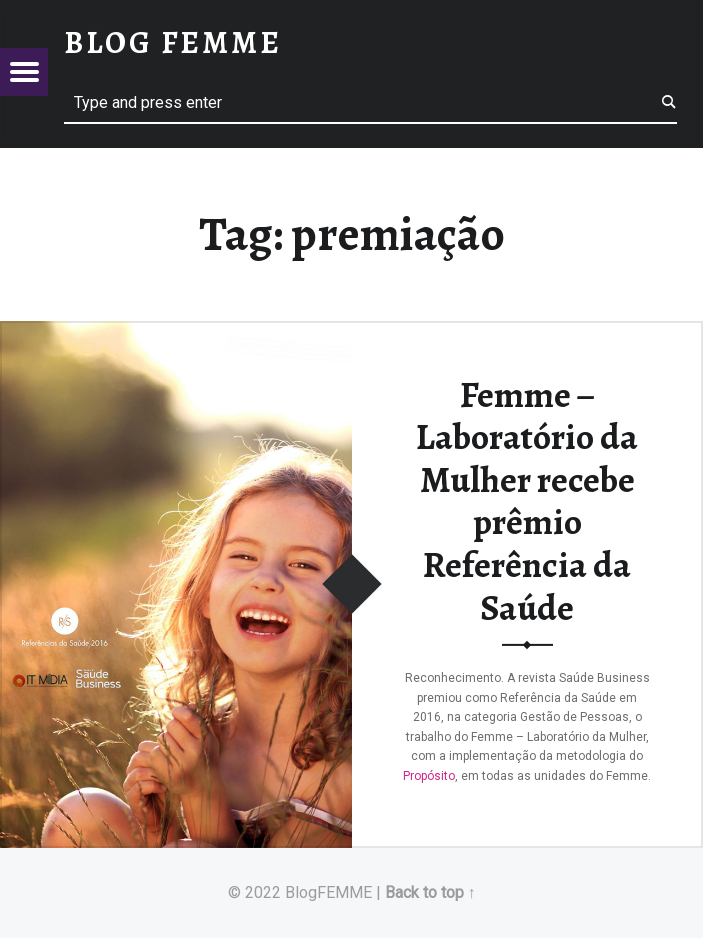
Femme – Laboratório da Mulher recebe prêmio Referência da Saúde (527, 500)
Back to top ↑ (430, 892)
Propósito (429, 775)
